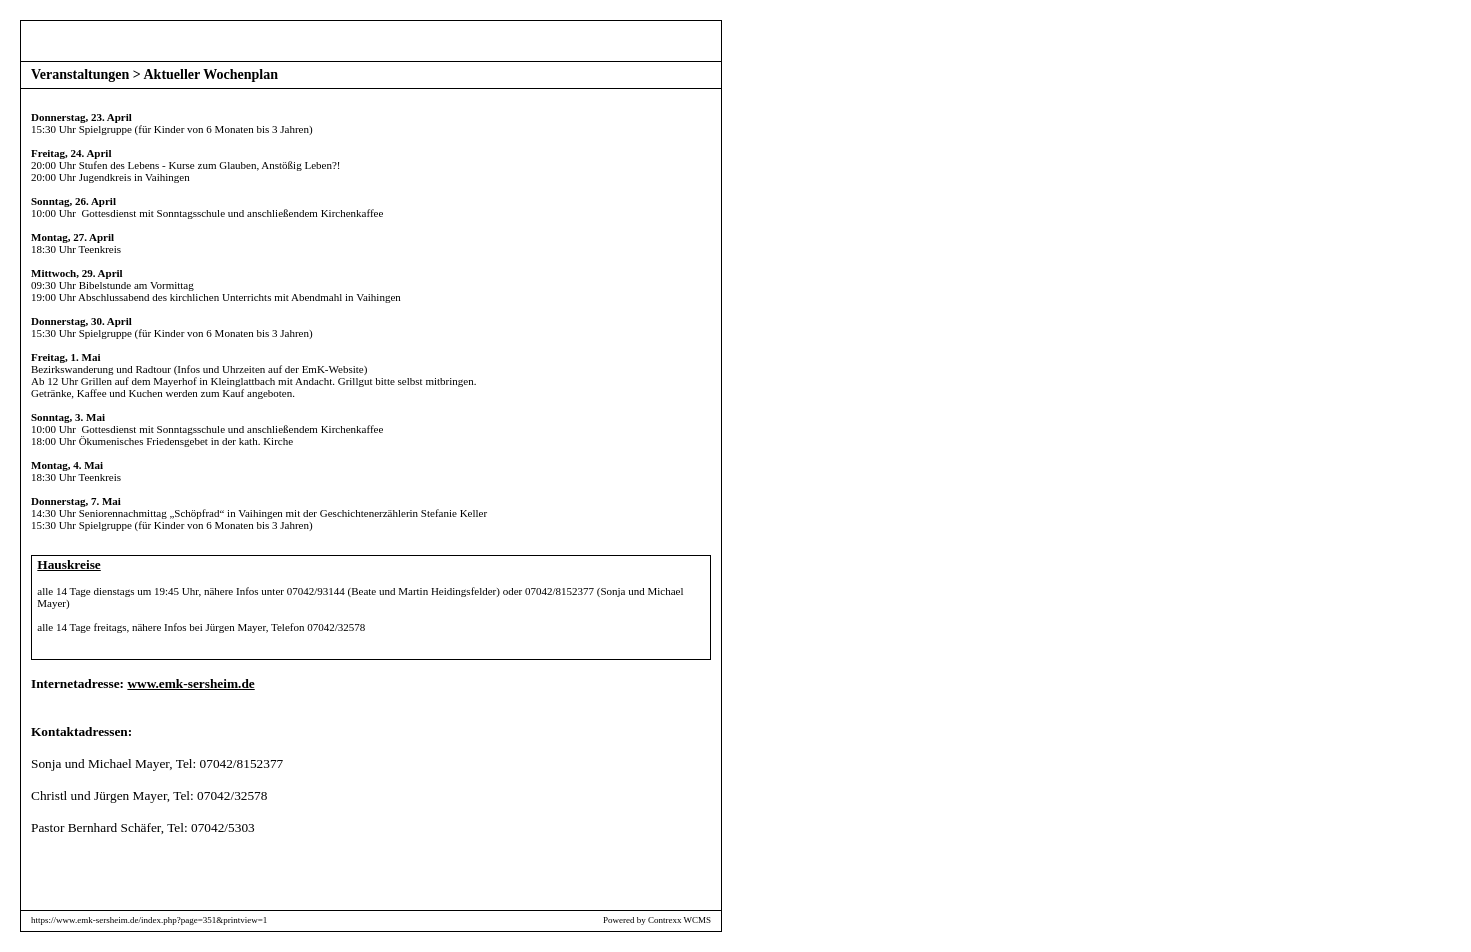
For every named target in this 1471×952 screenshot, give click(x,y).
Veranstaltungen (80, 74)
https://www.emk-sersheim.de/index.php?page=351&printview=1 (149, 920)
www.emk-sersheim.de (190, 683)
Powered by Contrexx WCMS (657, 920)
